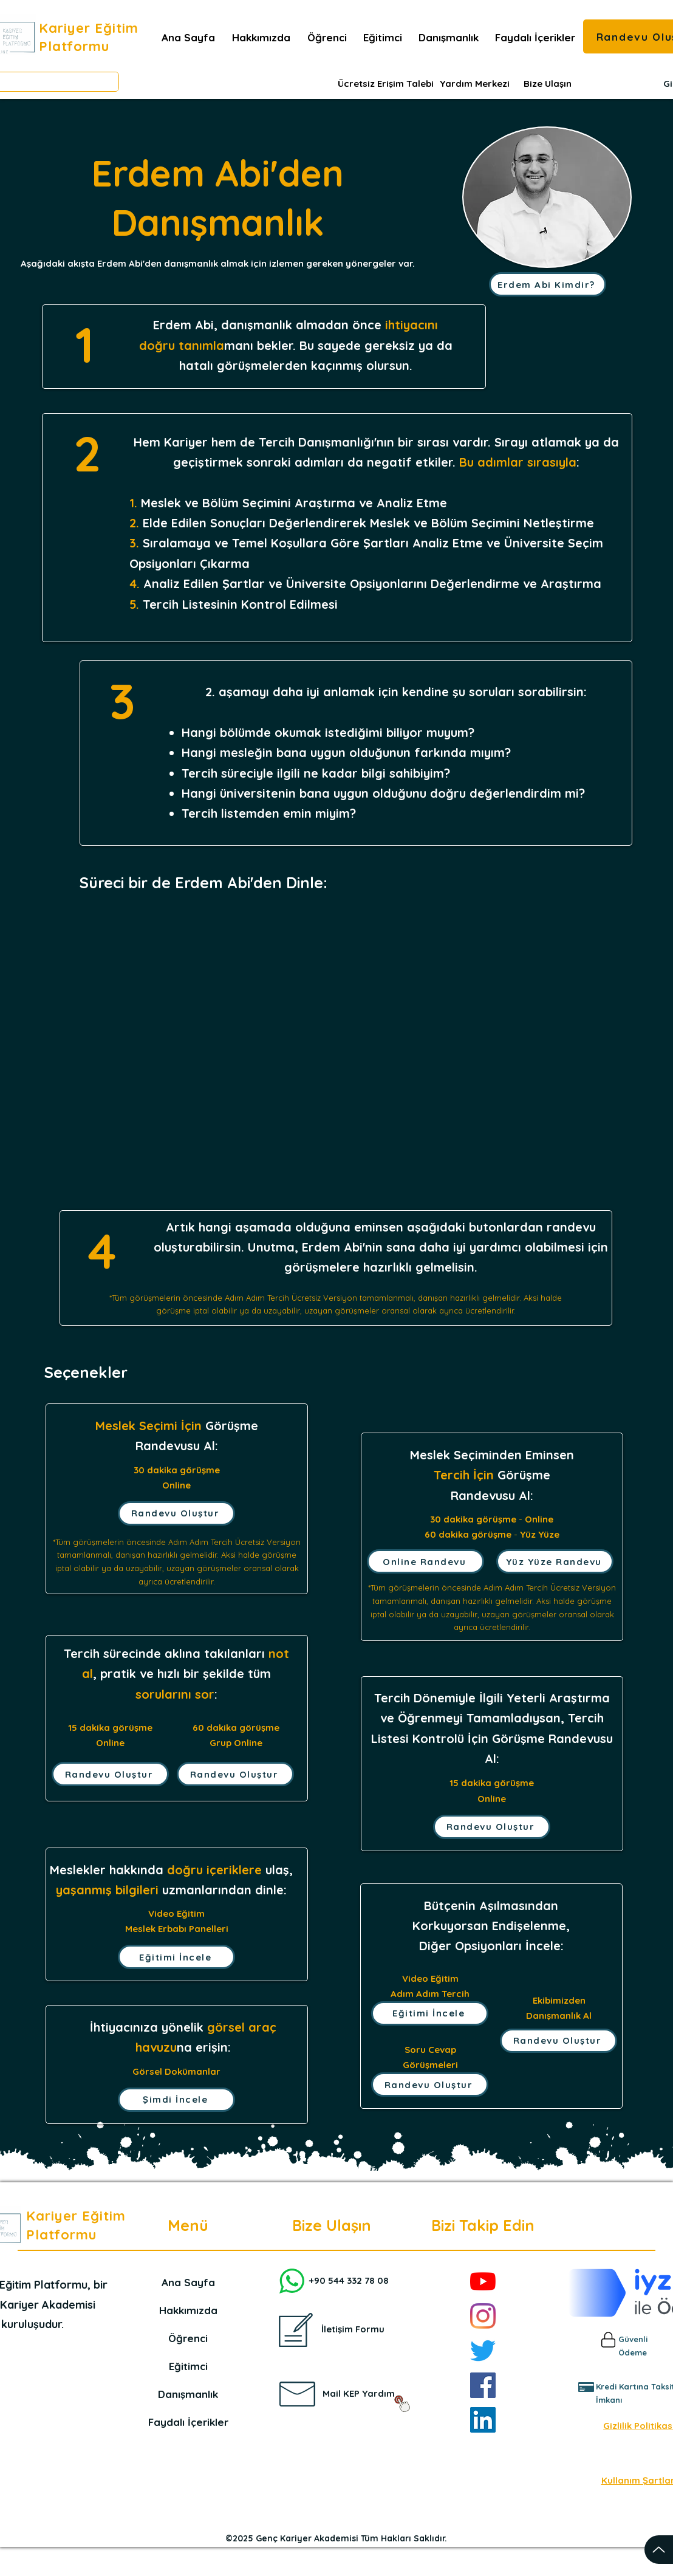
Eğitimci (188, 2366)
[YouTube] (483, 2281)
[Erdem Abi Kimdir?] (547, 284)
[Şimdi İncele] (176, 2100)
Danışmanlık (188, 2394)
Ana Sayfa (188, 2282)
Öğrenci (188, 2338)
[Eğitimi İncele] (176, 1957)
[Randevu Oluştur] (176, 1513)
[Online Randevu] (425, 1561)
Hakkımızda (188, 2310)
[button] (535, 38)
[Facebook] (483, 2385)
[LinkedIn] (483, 2420)
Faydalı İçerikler (188, 2422)
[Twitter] (483, 2350)
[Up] (658, 2549)
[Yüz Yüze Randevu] (554, 1561)
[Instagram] (483, 2316)
